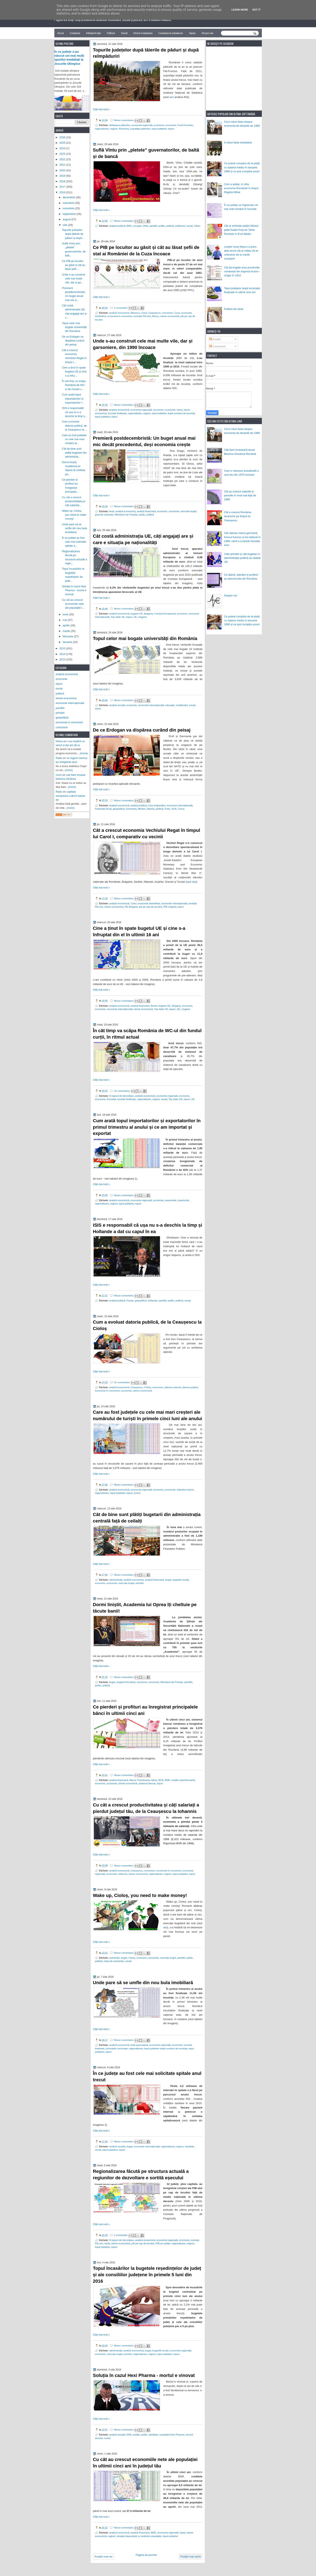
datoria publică (190, 1387)
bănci (154, 1780)
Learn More (240, 9)
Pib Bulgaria (131, 906)
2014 (62, 654)
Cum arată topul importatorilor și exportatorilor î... (73, 398)
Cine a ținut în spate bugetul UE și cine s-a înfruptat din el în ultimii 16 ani (139, 931)
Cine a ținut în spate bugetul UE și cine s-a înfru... (74, 371)
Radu (59, 758)
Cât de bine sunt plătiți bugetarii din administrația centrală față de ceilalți (147, 1518)
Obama (150, 808)
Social (124, 33)
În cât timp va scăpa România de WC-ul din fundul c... (74, 385)
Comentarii (217, 346)
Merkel (141, 808)
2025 (62, 142)
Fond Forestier (185, 125)
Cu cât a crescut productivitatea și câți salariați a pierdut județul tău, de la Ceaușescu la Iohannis (146, 1808)
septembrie (70, 213)
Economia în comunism (171, 33)
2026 (62, 137)
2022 (62, 159)
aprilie (67, 625)
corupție (137, 225)
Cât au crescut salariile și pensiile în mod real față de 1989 (240, 495)
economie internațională (151, 705)
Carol (144, 312)
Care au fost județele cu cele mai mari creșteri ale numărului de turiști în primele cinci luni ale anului (147, 1415)
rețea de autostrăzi (114, 1961)
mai (65, 620)
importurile (183, 1200)
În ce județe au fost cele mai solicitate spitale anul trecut (147, 2076)
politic (162, 225)
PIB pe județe (163, 2243)
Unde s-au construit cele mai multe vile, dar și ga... (73, 278)
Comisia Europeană (165, 613)
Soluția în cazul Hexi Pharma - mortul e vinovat (144, 2375)
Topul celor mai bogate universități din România (145, 638)
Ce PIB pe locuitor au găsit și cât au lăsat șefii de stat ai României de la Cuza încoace (146, 250)
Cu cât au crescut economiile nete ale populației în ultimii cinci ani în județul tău (145, 2462)
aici (172, 97)
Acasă (60, 33)
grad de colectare (104, 514)
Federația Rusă (103, 808)
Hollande (152, 1300)
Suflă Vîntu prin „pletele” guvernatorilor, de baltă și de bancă (146, 153)
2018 (62, 181)
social (190, 225)
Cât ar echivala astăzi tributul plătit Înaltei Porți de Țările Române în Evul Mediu (241, 229)
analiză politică (117, 225)
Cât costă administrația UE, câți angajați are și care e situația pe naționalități (143, 539)
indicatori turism (185, 1489)
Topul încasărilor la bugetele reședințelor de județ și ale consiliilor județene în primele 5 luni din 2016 (147, 2275)
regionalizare (102, 128)
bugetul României (126, 1682)
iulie (65, 224)
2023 (62, 153)
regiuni (113, 128)
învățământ (182, 705)
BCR (160, 1780)
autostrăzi (114, 1957)
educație (169, 705)
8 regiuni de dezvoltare (121, 1095)
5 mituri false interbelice (238, 142)
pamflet (153, 225)
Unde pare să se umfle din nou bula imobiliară (143, 1982)
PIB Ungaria (169, 906)
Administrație (93, 33)
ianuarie (68, 642)
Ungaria (142, 617)
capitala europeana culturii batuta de (70, 795)
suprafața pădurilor (140, 128)
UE (135, 617)
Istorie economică (143, 33)
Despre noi (207, 33)
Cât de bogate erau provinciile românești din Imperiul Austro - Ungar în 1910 (242, 271)
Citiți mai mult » (101, 109)
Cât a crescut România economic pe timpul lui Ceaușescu (237, 516)
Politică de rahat (233, 309)
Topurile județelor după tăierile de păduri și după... (73, 234)
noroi (59, 774)
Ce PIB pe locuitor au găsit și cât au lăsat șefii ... (73, 265)
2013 (62, 659)
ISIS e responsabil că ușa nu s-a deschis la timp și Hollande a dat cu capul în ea (147, 1228)
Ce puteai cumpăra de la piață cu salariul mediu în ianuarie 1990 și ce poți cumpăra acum (242, 167)
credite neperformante (183, 1780)
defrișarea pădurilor (119, 125)
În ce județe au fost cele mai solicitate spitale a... (74, 541)
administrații (115, 1579)
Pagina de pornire (146, 2554)
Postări (215, 339)
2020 (62, 170)
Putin (167, 808)
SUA (174, 808)
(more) (84, 753)
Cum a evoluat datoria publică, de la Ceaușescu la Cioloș (147, 1325)
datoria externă (173, 1387)
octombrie (69, 208)
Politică (111, 33)
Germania (131, 808)
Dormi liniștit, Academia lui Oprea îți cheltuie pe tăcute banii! (145, 1608)
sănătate (189, 2146)
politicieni (180, 225)
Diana (59, 741)
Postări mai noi (103, 2556)
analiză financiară (146, 511)
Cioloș (147, 1387)
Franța (129, 1300)
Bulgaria (148, 613)
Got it (256, 9)
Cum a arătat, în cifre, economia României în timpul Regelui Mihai (241, 188)
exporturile (170, 1200)
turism (137, 1493)
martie (67, 631)
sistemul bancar (147, 1783)
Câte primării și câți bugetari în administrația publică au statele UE (242, 558)
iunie (66, 614)
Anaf (111, 511)
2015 (62, 648)
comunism (167, 312)
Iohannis (122, 1873)
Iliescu (155, 316)
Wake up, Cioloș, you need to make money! (140, 1895)
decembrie (69, 197)
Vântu (197, 225)
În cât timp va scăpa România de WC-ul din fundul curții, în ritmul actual (147, 1034)
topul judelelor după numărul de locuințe (173, 413)
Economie (75, 33)
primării (140, 1583)
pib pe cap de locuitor (150, 906)
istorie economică (169, 316)
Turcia (181, 808)
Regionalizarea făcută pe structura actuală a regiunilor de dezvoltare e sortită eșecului (141, 2174)
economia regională (142, 125)
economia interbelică (149, 903)
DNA (145, 225)
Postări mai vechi (190, 2556)
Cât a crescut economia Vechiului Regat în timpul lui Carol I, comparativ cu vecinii (146, 833)
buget (168, 1579)
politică (170, 225)
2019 (62, 175)
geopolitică (118, 808)
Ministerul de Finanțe (126, 514)
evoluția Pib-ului (142, 316)
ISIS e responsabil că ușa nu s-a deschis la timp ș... (74, 412)
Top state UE (118, 617)
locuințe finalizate (117, 413)
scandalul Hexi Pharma (171, 2434)
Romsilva (124, 128)
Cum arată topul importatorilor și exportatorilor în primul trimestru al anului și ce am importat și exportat (147, 1127)
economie (171, 125)
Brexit (154, 1005)
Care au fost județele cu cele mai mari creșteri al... (74, 439)
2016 (62, 192)
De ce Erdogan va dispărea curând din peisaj (141, 730)
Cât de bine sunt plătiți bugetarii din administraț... (74, 452)
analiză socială (117, 705)
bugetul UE (137, 613)
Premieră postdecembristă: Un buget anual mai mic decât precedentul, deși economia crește (144, 441)
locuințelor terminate (117, 2048)
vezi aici (191, 881)
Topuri (192, 33)
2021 (62, 164)
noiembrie (69, 202)
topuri (171, 128)
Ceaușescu (154, 312)
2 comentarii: (121, 2235)
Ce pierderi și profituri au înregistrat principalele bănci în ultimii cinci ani (145, 1710)
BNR (129, 225)
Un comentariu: (122, 1090)
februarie (68, 636)
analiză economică (119, 312)
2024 (62, 148)
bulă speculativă (139, 2045)
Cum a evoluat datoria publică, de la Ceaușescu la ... (74, 425)
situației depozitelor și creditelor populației (139, 2536)
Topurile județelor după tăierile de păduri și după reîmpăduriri (146, 53)
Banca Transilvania (139, 1780)
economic (159, 125)
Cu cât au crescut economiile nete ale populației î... (73, 603)
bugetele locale (181, 1579)
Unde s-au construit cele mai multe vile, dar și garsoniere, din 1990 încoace (143, 344)
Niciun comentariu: (124, 120)
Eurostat (111, 1099)
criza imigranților (156, 805)
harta (179, 409)
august (67, 219)
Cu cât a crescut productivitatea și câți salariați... (73, 501)
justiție (136, 2434)
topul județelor (159, 128)
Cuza (177, 312)
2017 (62, 186)
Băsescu (135, 312)
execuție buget (188, 511)
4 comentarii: (121, 307)
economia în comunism (119, 316)
